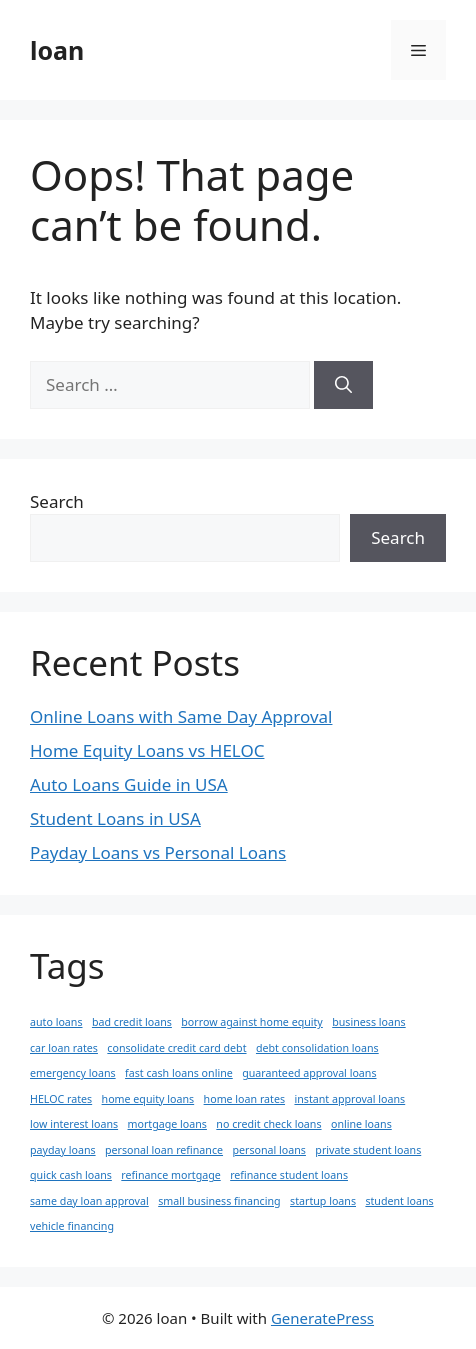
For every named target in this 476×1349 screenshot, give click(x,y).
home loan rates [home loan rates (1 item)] (244, 1099)
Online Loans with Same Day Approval (181, 716)
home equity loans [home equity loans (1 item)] (148, 1099)
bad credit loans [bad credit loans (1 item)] (132, 1022)
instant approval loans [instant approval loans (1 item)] (349, 1099)
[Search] (343, 385)
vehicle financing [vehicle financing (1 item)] (72, 1226)
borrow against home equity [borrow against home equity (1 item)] (252, 1022)
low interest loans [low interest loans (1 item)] (74, 1124)
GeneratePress (322, 1318)
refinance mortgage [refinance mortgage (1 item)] (170, 1175)
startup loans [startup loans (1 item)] (323, 1201)
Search (57, 501)
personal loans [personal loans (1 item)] (268, 1150)
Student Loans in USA (115, 818)
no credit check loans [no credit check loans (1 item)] (268, 1124)
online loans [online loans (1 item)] (361, 1124)
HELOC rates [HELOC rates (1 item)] (61, 1099)
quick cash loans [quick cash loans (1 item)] (71, 1175)
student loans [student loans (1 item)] (399, 1201)
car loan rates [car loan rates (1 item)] (64, 1048)
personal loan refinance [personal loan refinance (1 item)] (164, 1150)
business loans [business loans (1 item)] (368, 1022)
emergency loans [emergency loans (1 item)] (73, 1073)
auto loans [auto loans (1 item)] (56, 1022)
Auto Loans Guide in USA (129, 784)
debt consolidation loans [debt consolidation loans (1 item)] (317, 1048)
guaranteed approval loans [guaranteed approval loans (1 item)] (309, 1073)
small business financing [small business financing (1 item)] (219, 1201)
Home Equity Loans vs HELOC (147, 750)
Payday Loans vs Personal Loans (158, 852)
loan (57, 50)
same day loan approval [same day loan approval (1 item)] (89, 1201)
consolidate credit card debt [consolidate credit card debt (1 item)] (176, 1048)
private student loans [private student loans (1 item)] (368, 1150)
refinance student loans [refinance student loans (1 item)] (289, 1175)
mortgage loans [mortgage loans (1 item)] (167, 1124)
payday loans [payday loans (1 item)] (63, 1150)
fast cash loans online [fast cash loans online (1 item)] (179, 1073)
